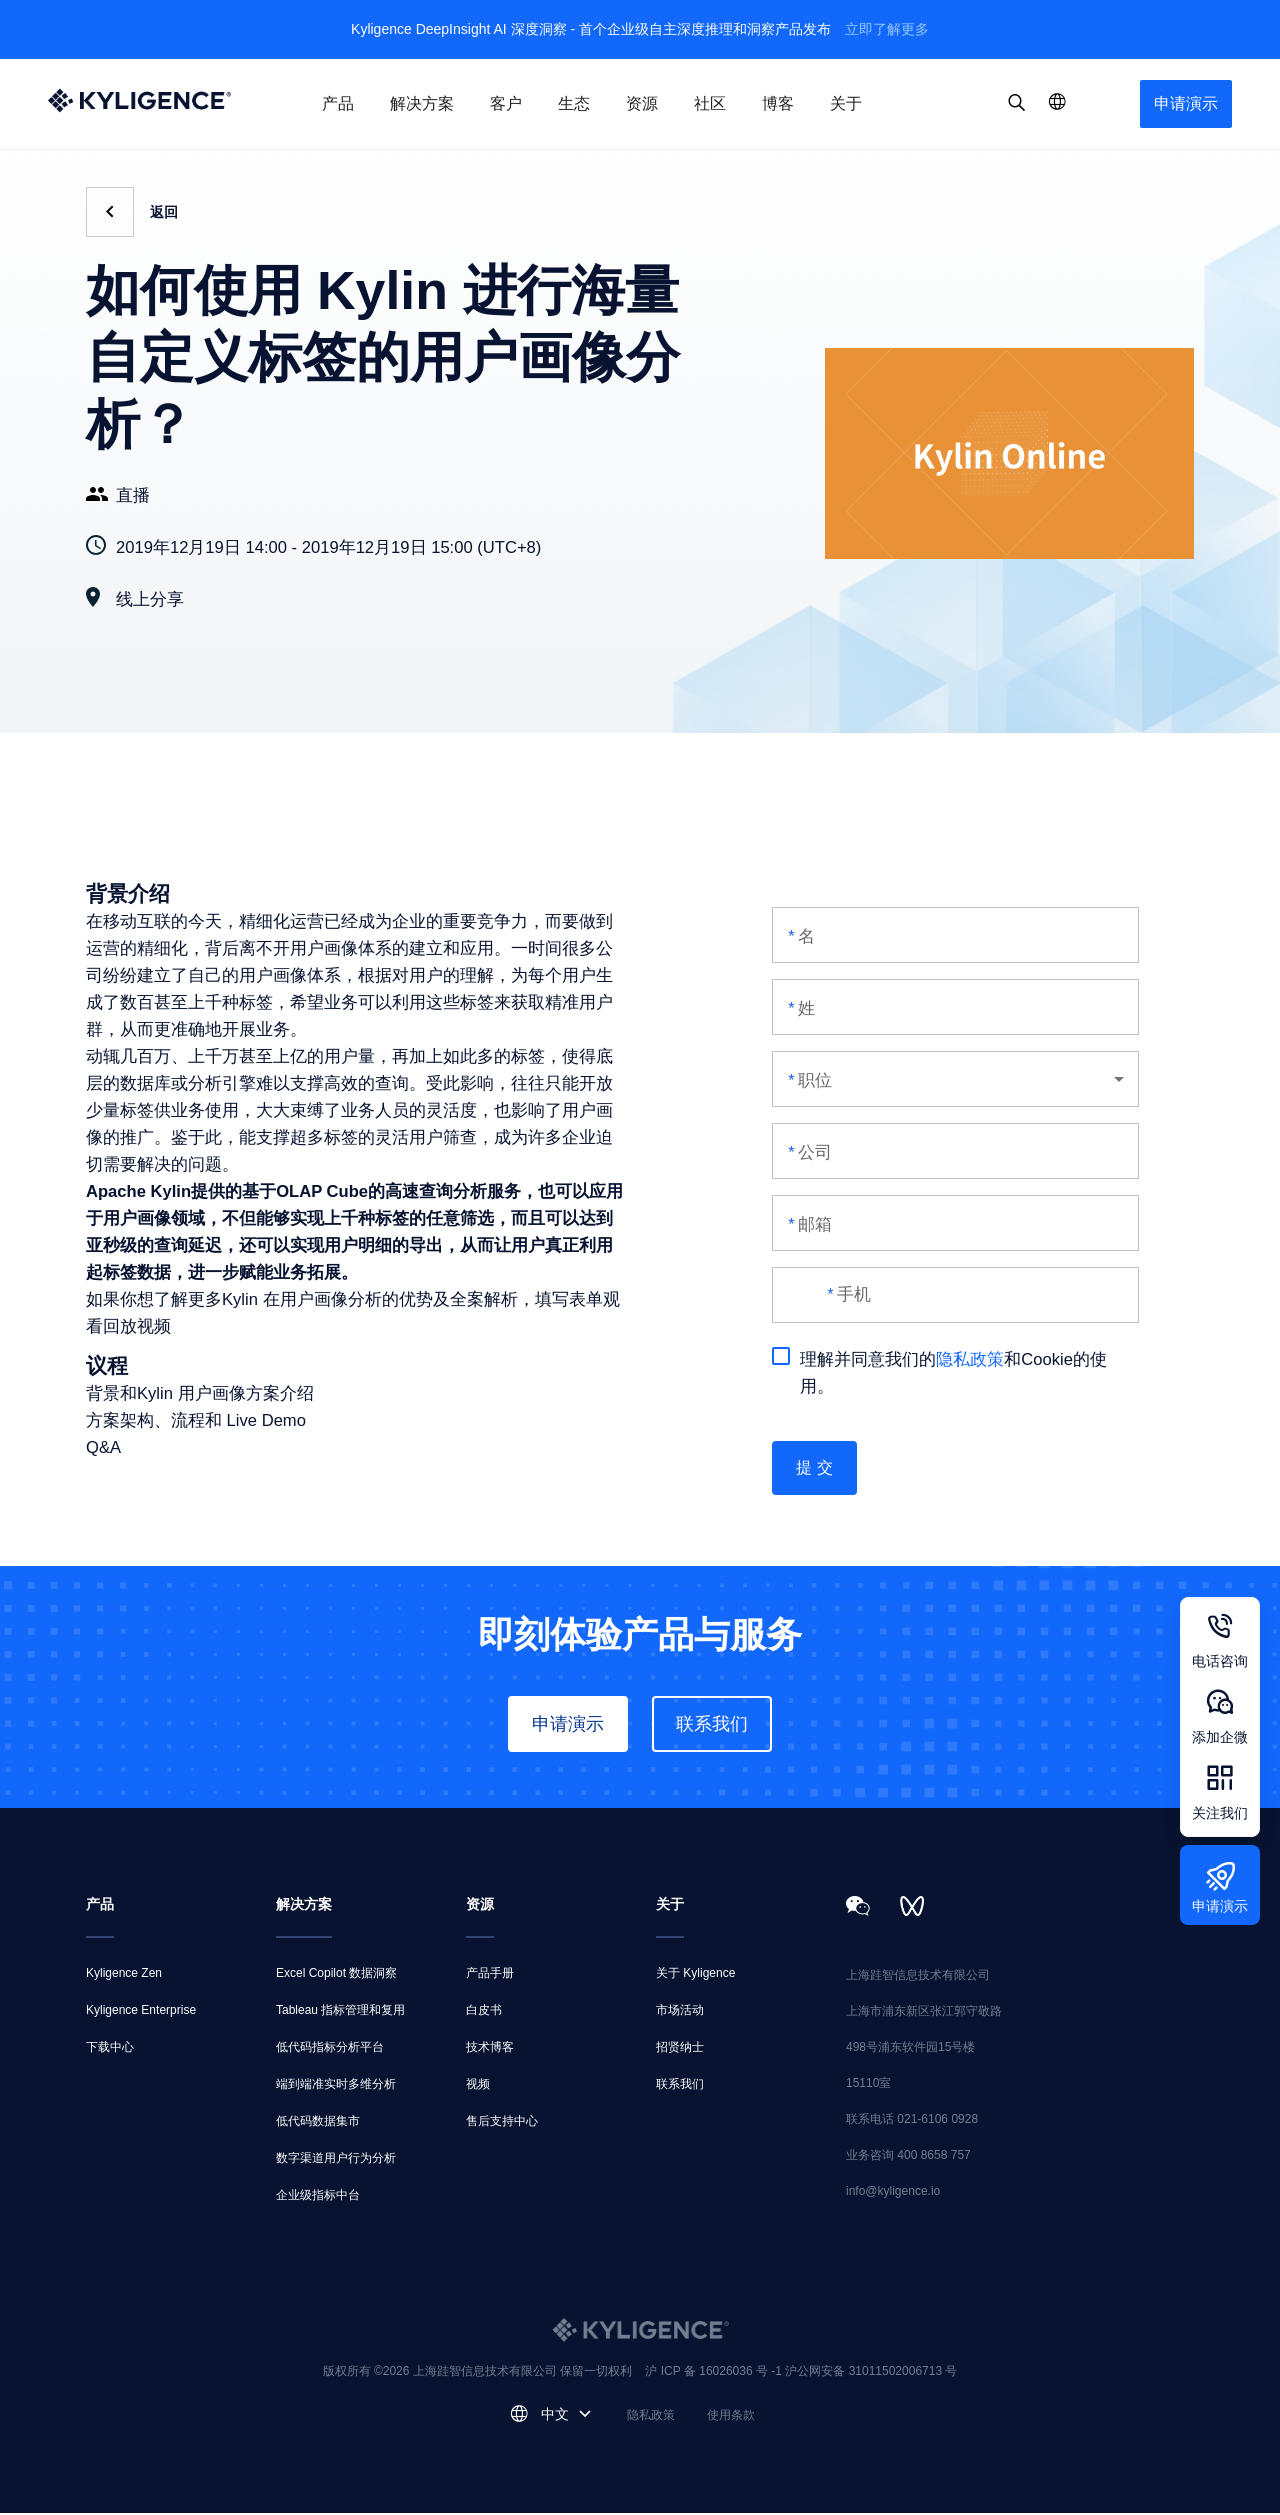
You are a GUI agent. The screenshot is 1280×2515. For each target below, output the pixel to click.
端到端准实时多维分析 (336, 2086)
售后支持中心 (502, 2123)
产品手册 (490, 1975)
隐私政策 (970, 1359)
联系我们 (712, 1726)
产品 (338, 103)
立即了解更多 (887, 29)
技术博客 (490, 2049)
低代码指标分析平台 (330, 2049)
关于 (846, 103)
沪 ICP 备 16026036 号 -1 (715, 2373)
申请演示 (1186, 103)
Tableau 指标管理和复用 (340, 2012)
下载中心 (110, 2049)
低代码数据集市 (318, 2123)
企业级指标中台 (318, 2197)
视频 (478, 2086)
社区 (710, 103)
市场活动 (680, 2012)
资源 (642, 103)
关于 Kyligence (695, 1975)
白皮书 (484, 2012)
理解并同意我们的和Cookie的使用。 (939, 1371)
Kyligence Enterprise (141, 2012)
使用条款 (731, 2417)
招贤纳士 (680, 2049)
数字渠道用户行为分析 (336, 2160)
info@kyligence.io (893, 2193)
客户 (506, 103)
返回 (164, 212)
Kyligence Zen (124, 1975)
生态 (574, 103)
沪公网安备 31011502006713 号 (871, 2373)
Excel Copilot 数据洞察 (336, 1975)
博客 (778, 103)
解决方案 (422, 103)
